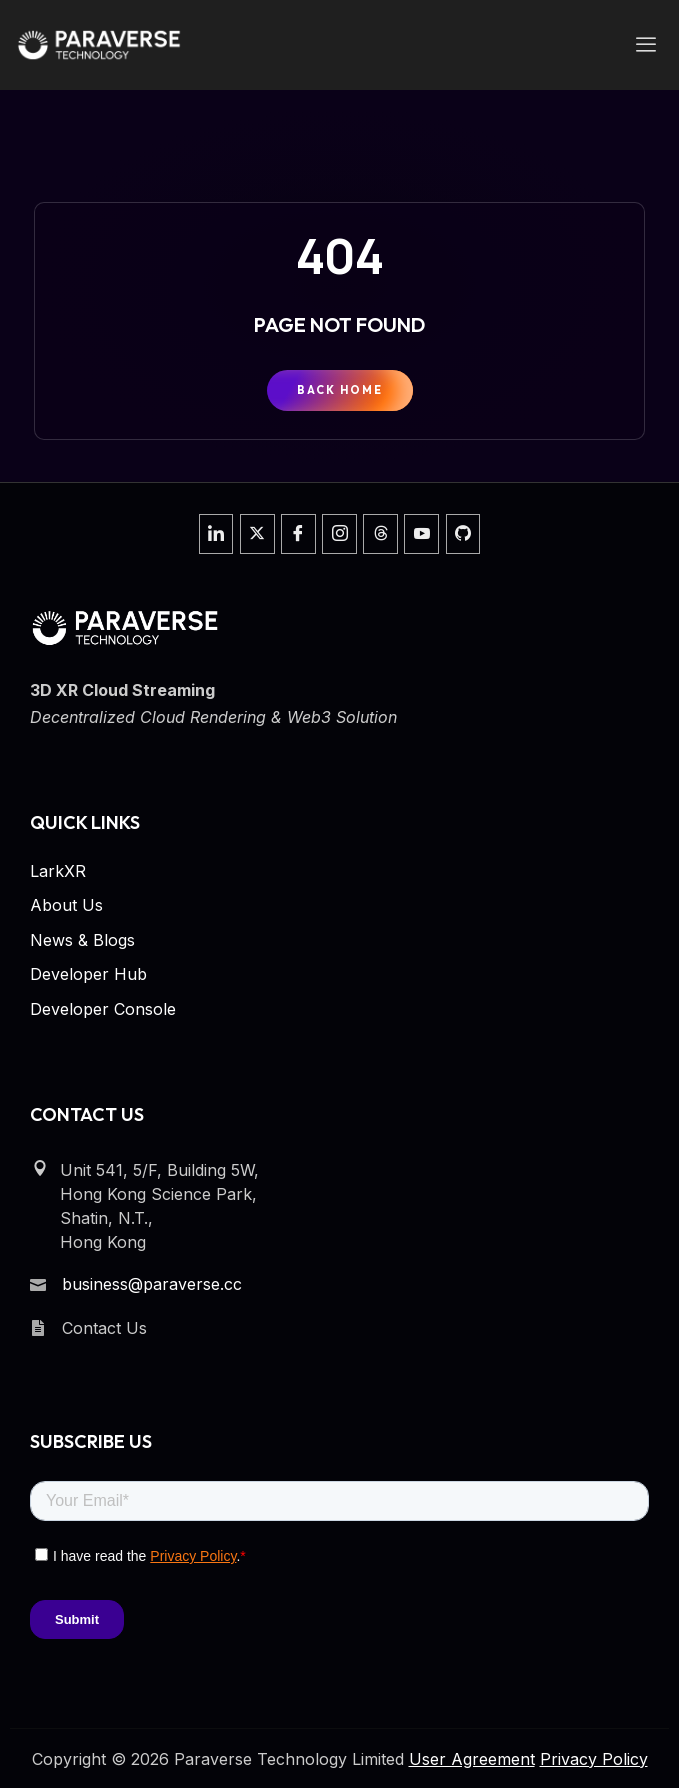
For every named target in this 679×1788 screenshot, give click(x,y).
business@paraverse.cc (152, 1284)
